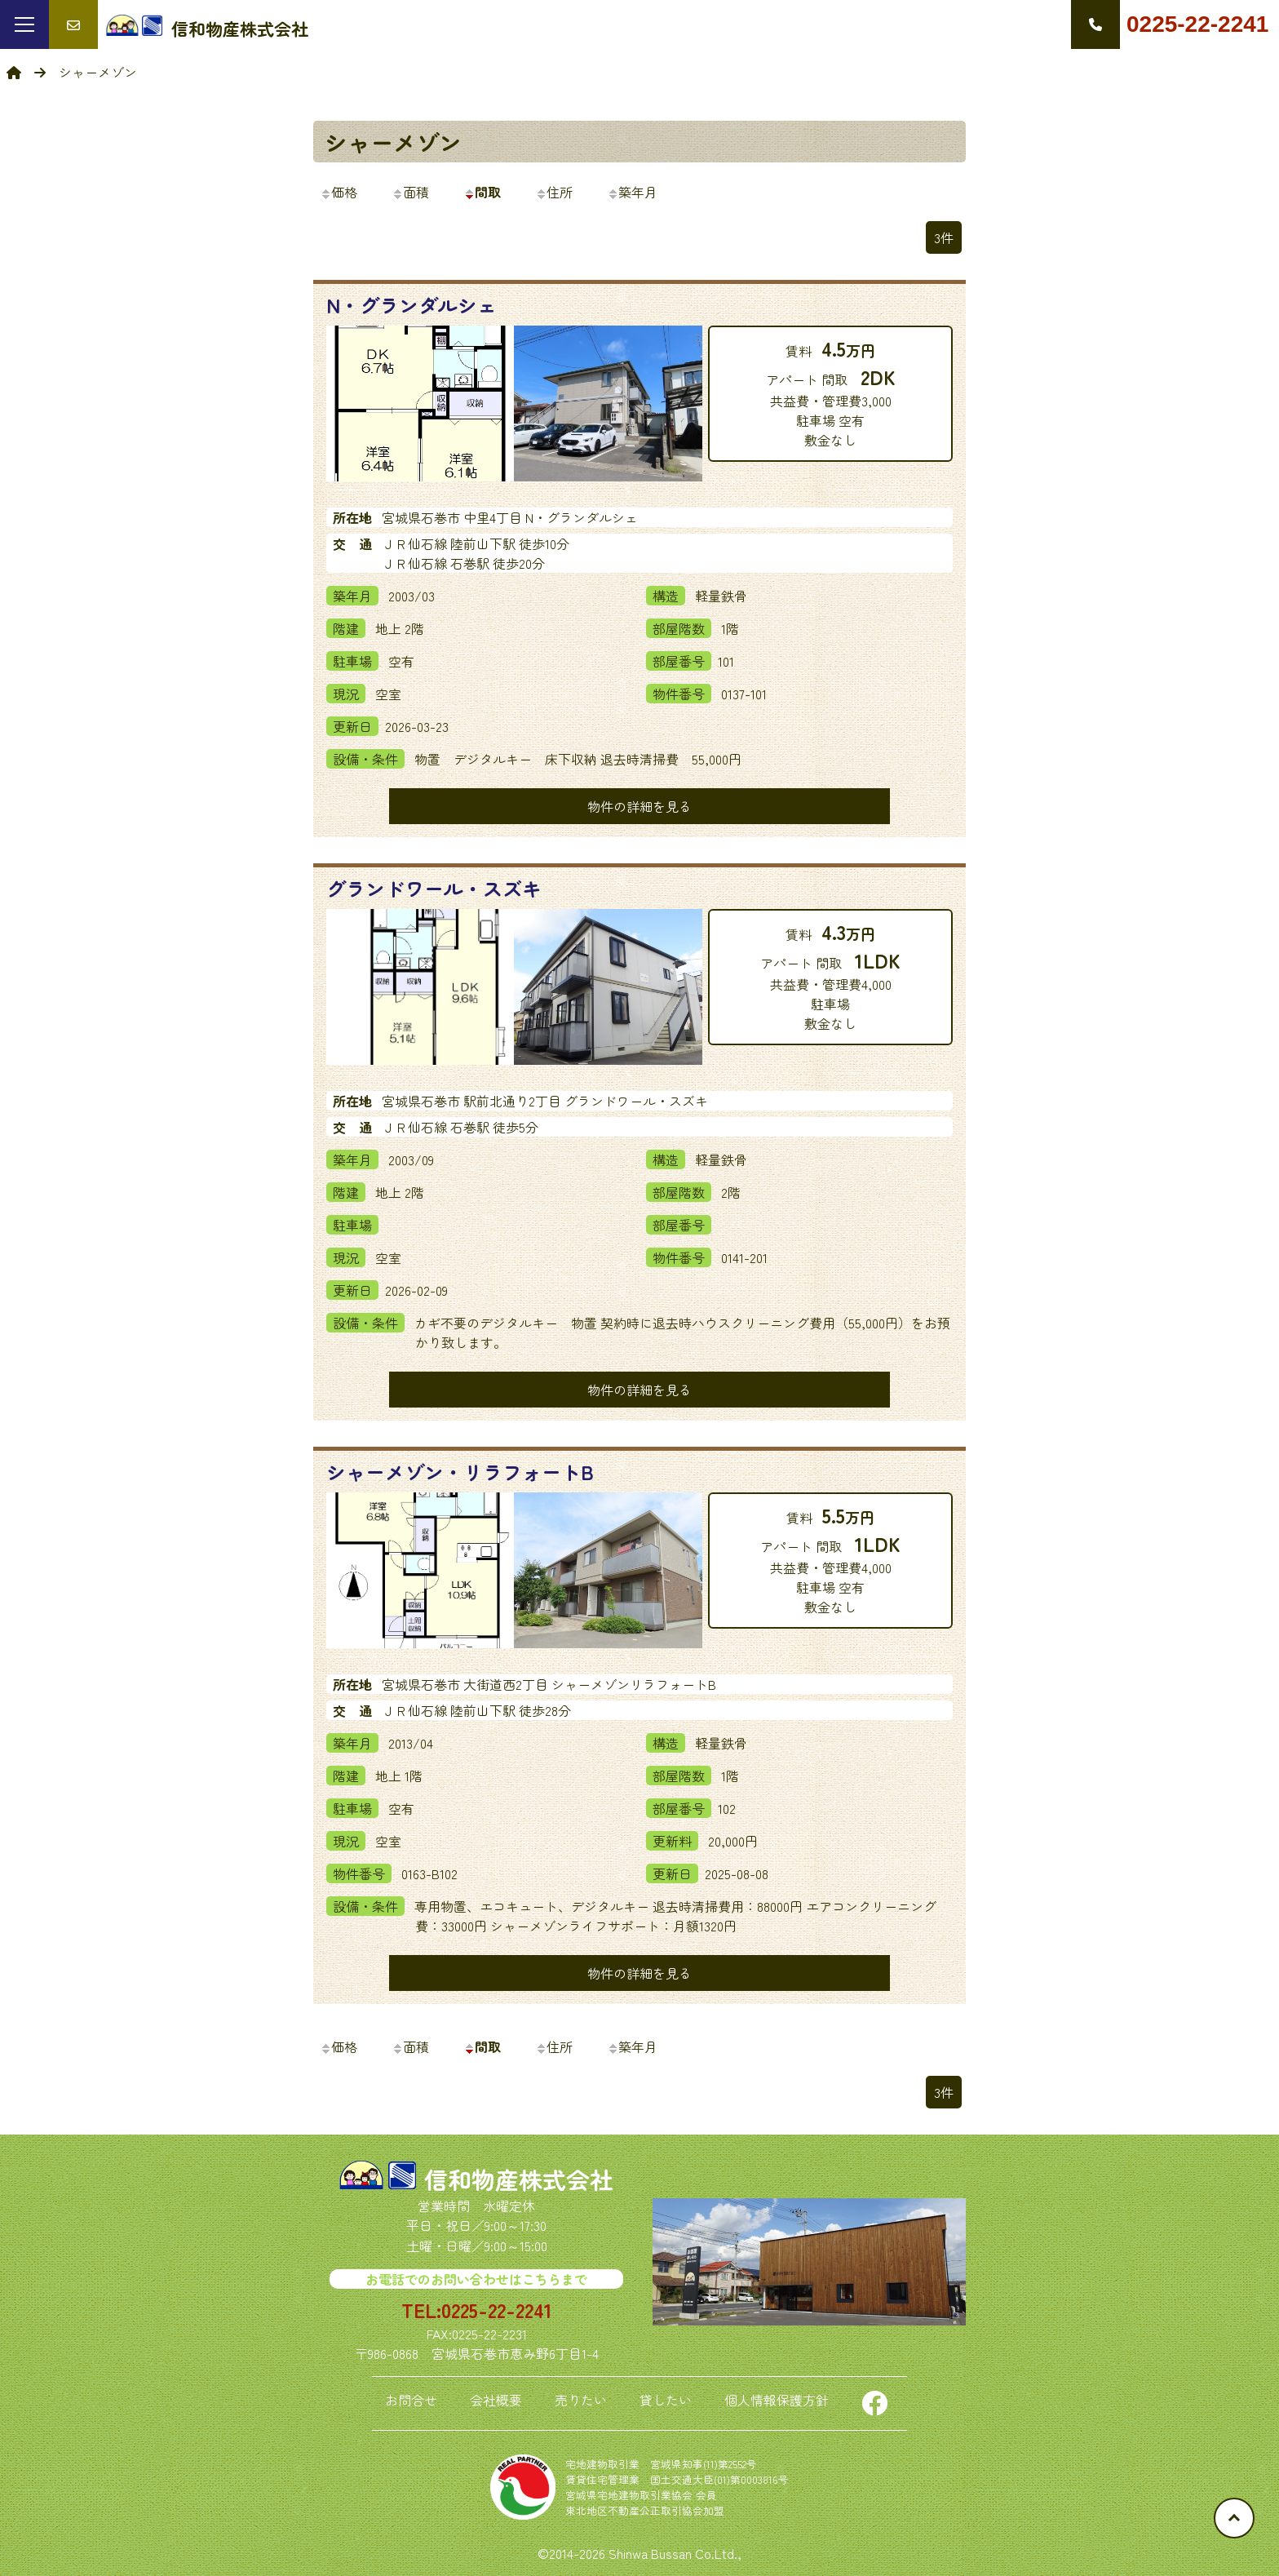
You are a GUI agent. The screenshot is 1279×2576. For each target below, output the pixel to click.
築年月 (632, 192)
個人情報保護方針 (776, 2400)
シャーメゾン (393, 142)
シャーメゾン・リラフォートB (460, 1471)
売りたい (581, 2400)
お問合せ (411, 2400)
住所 (554, 192)
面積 (410, 192)
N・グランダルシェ (411, 304)
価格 (338, 192)
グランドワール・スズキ (434, 888)
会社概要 (496, 2400)
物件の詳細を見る (639, 806)
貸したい (666, 2400)
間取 (482, 192)
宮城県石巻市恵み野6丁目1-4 (515, 2353)
